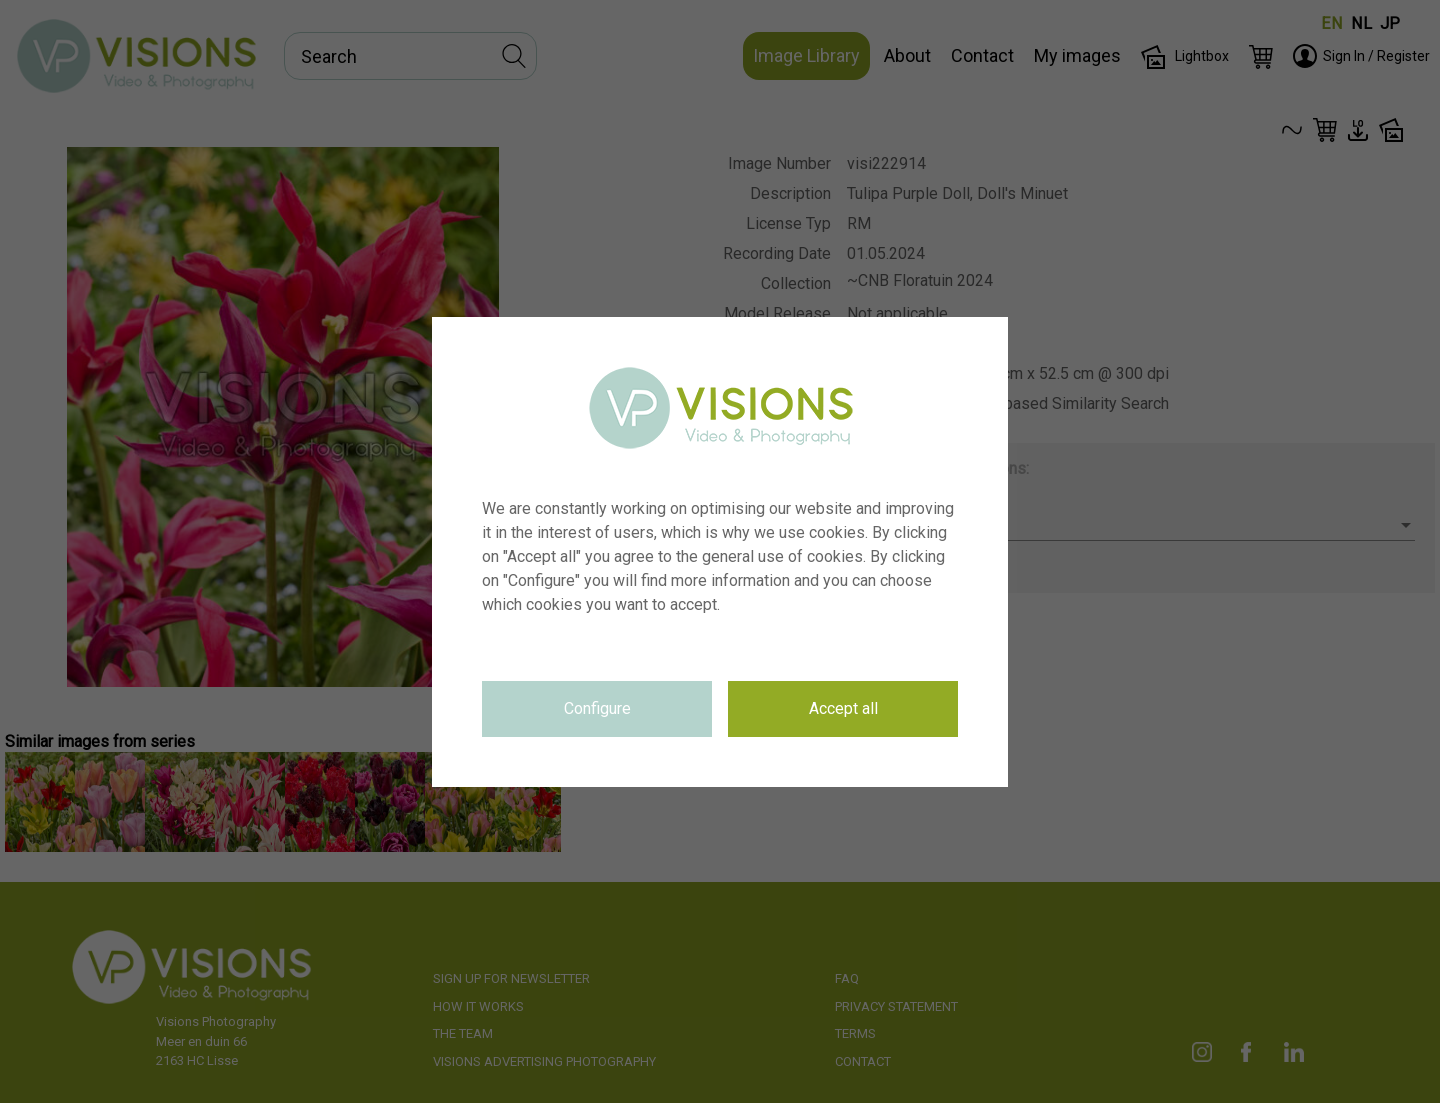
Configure (597, 708)
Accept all (843, 708)
